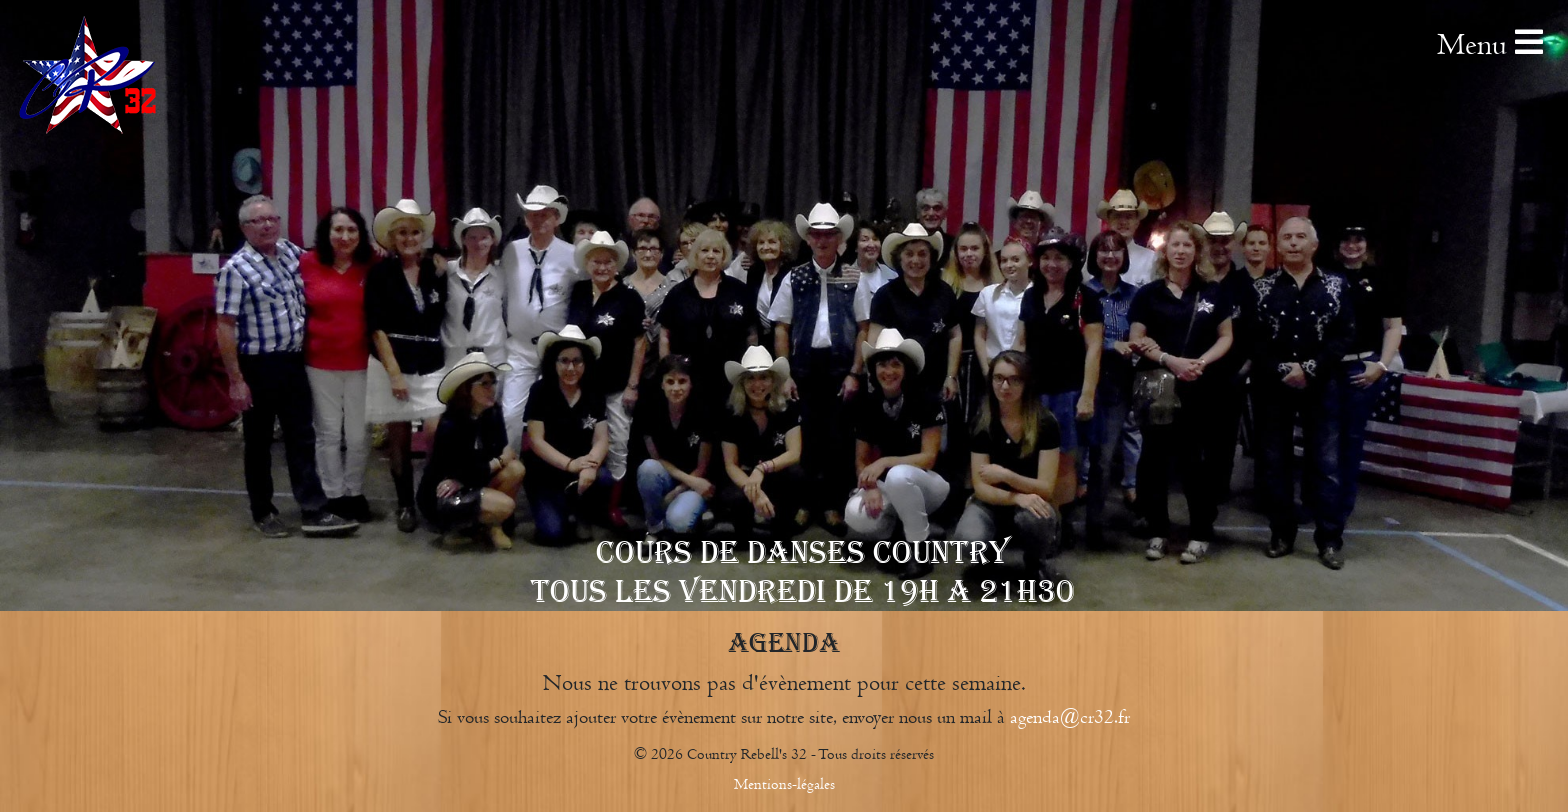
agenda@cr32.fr (1070, 717)
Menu (1490, 44)
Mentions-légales (784, 784)
